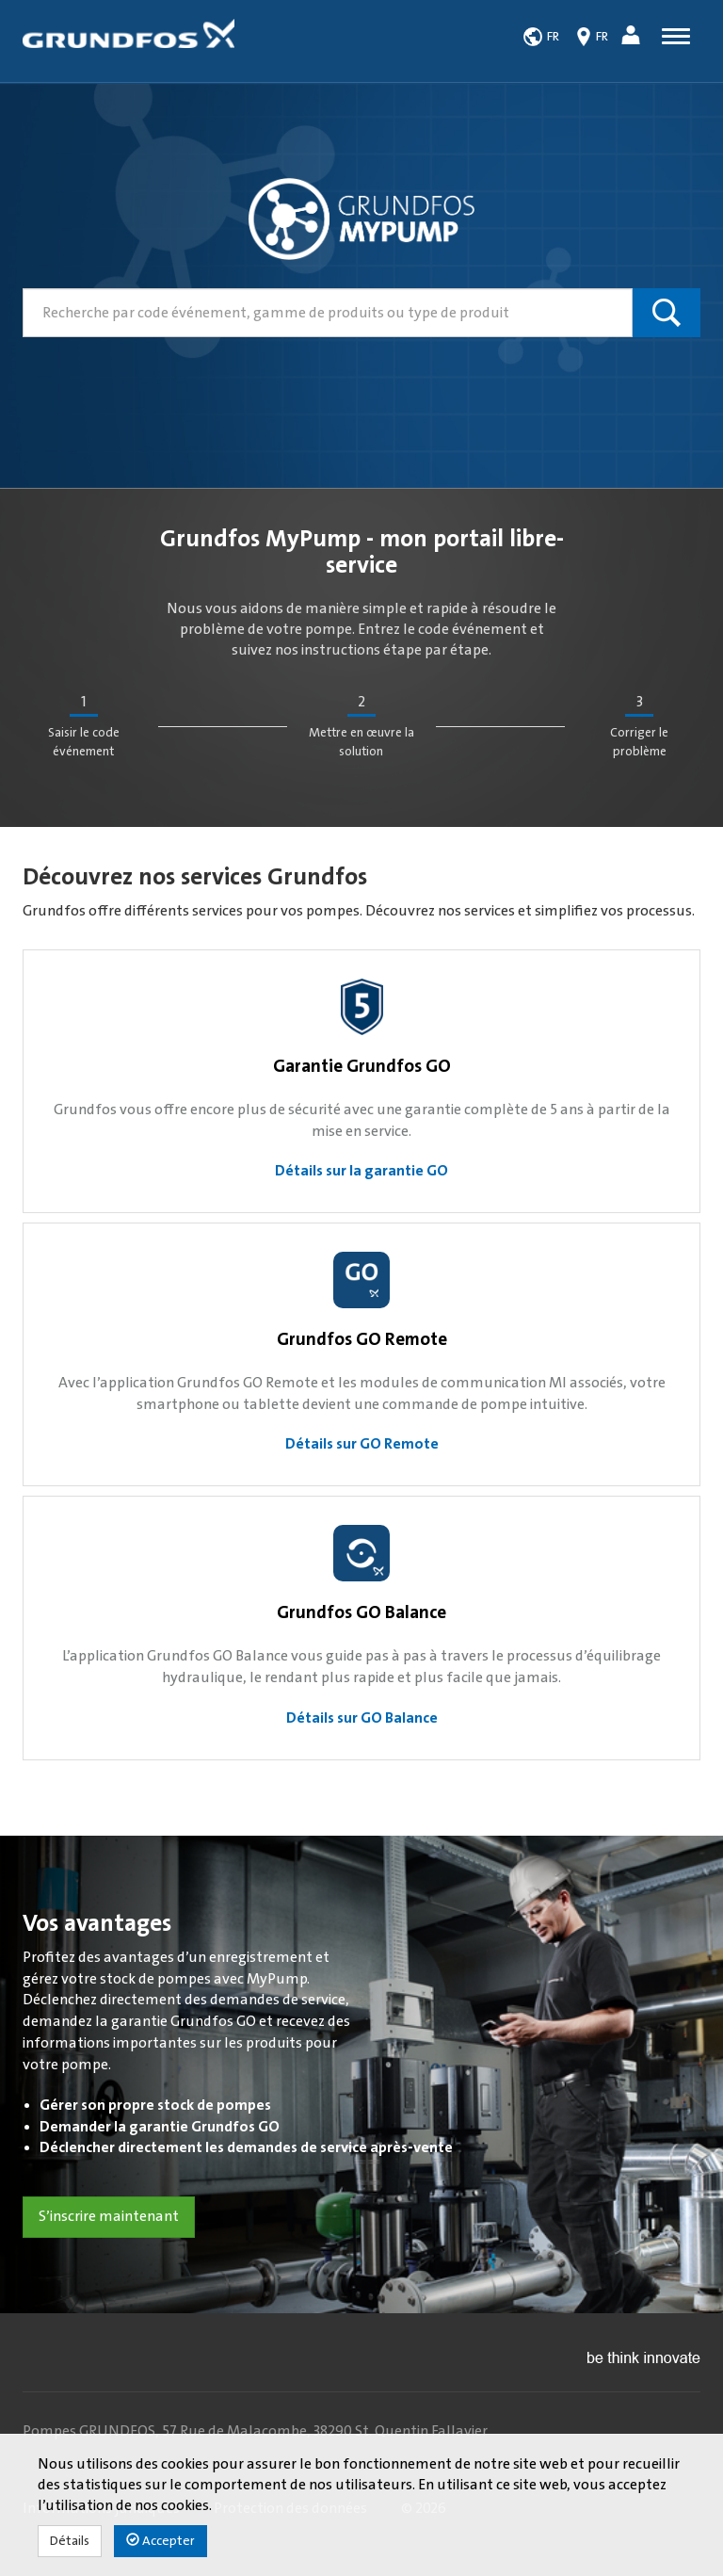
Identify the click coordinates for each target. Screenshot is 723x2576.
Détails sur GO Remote (362, 1443)
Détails (69, 2541)
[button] (633, 38)
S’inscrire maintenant (109, 2216)
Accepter (160, 2541)
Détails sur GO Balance (362, 1717)
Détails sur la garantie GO (361, 1170)
